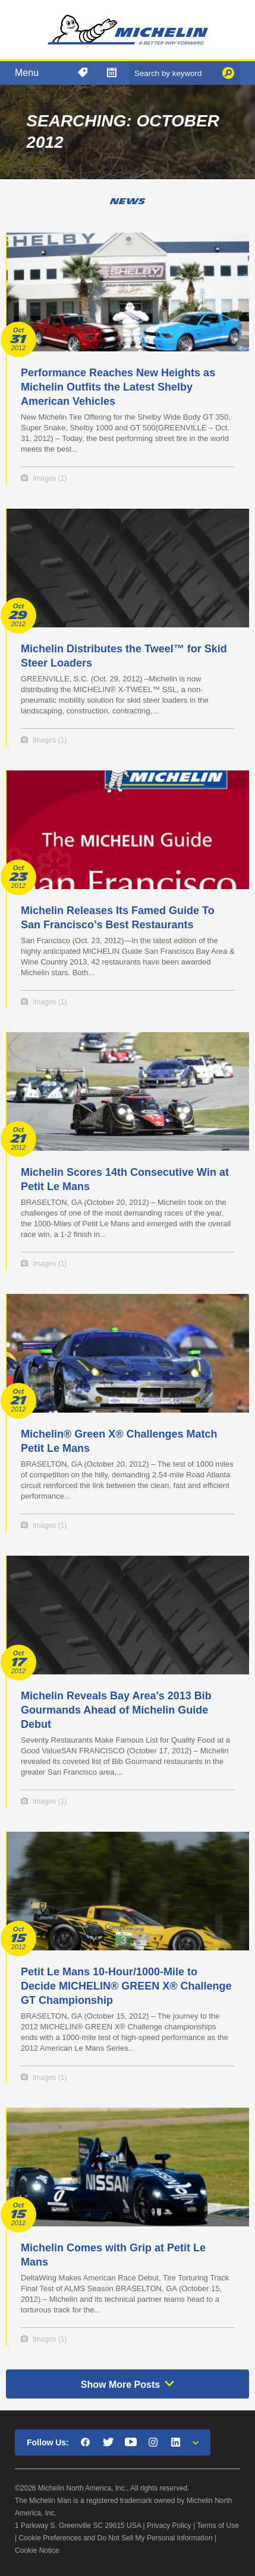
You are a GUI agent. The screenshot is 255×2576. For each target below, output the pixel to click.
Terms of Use (218, 2525)
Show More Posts (120, 2385)
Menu (27, 73)
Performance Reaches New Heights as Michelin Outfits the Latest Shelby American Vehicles (118, 387)
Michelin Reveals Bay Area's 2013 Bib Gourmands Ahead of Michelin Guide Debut (116, 1710)
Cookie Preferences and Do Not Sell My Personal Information (115, 2538)
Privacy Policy (169, 2525)
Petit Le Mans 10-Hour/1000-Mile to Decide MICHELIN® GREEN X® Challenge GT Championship (126, 1986)
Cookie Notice (37, 2550)
